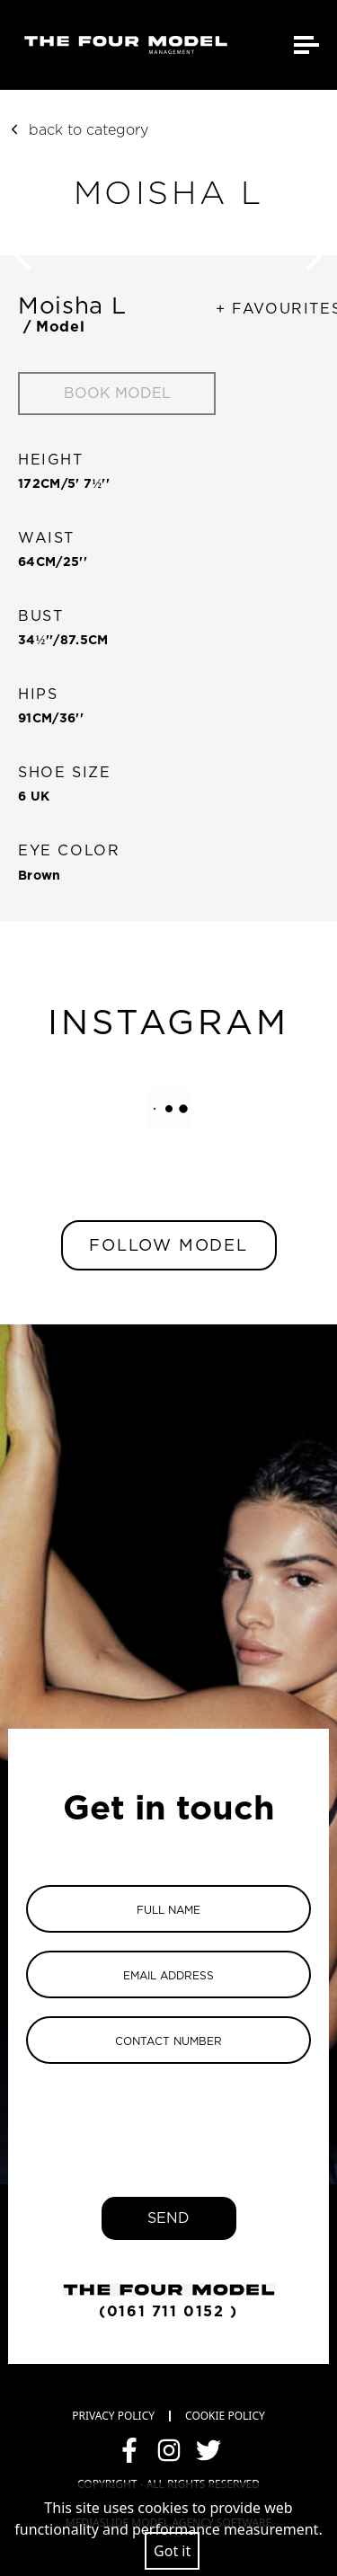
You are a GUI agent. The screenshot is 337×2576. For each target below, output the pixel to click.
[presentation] (169, 2117)
